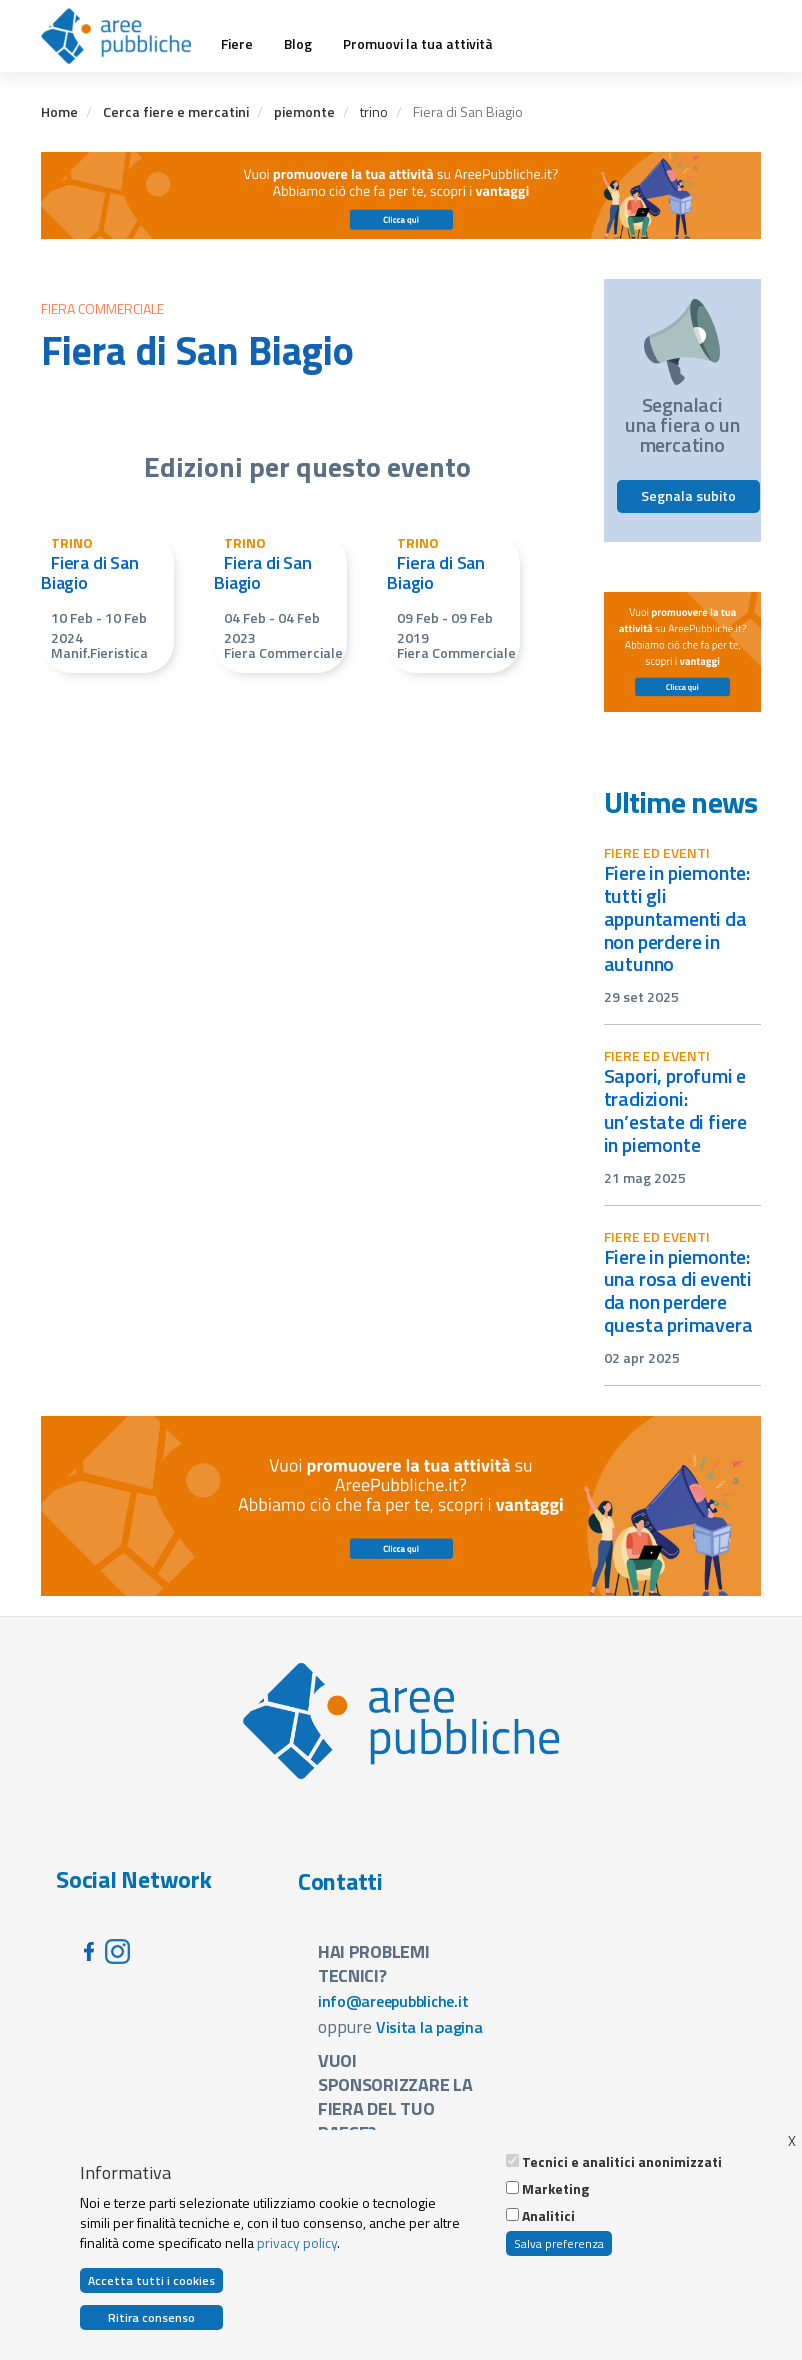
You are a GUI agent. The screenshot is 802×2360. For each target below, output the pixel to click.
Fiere (237, 44)
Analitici (548, 2216)
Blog (298, 44)
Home (59, 111)
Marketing (555, 2189)
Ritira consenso (151, 2317)
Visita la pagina (429, 2027)
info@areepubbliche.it (393, 2001)
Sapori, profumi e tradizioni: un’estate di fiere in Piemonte (676, 1110)
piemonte (304, 111)
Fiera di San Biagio (90, 572)
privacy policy (297, 2242)
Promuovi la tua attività (418, 44)
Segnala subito (688, 495)
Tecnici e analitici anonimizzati (622, 2162)
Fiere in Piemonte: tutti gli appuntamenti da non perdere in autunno (677, 918)
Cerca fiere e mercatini (176, 111)
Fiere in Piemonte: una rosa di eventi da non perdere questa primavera (678, 1291)
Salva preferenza (559, 2243)
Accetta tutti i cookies (151, 2280)
